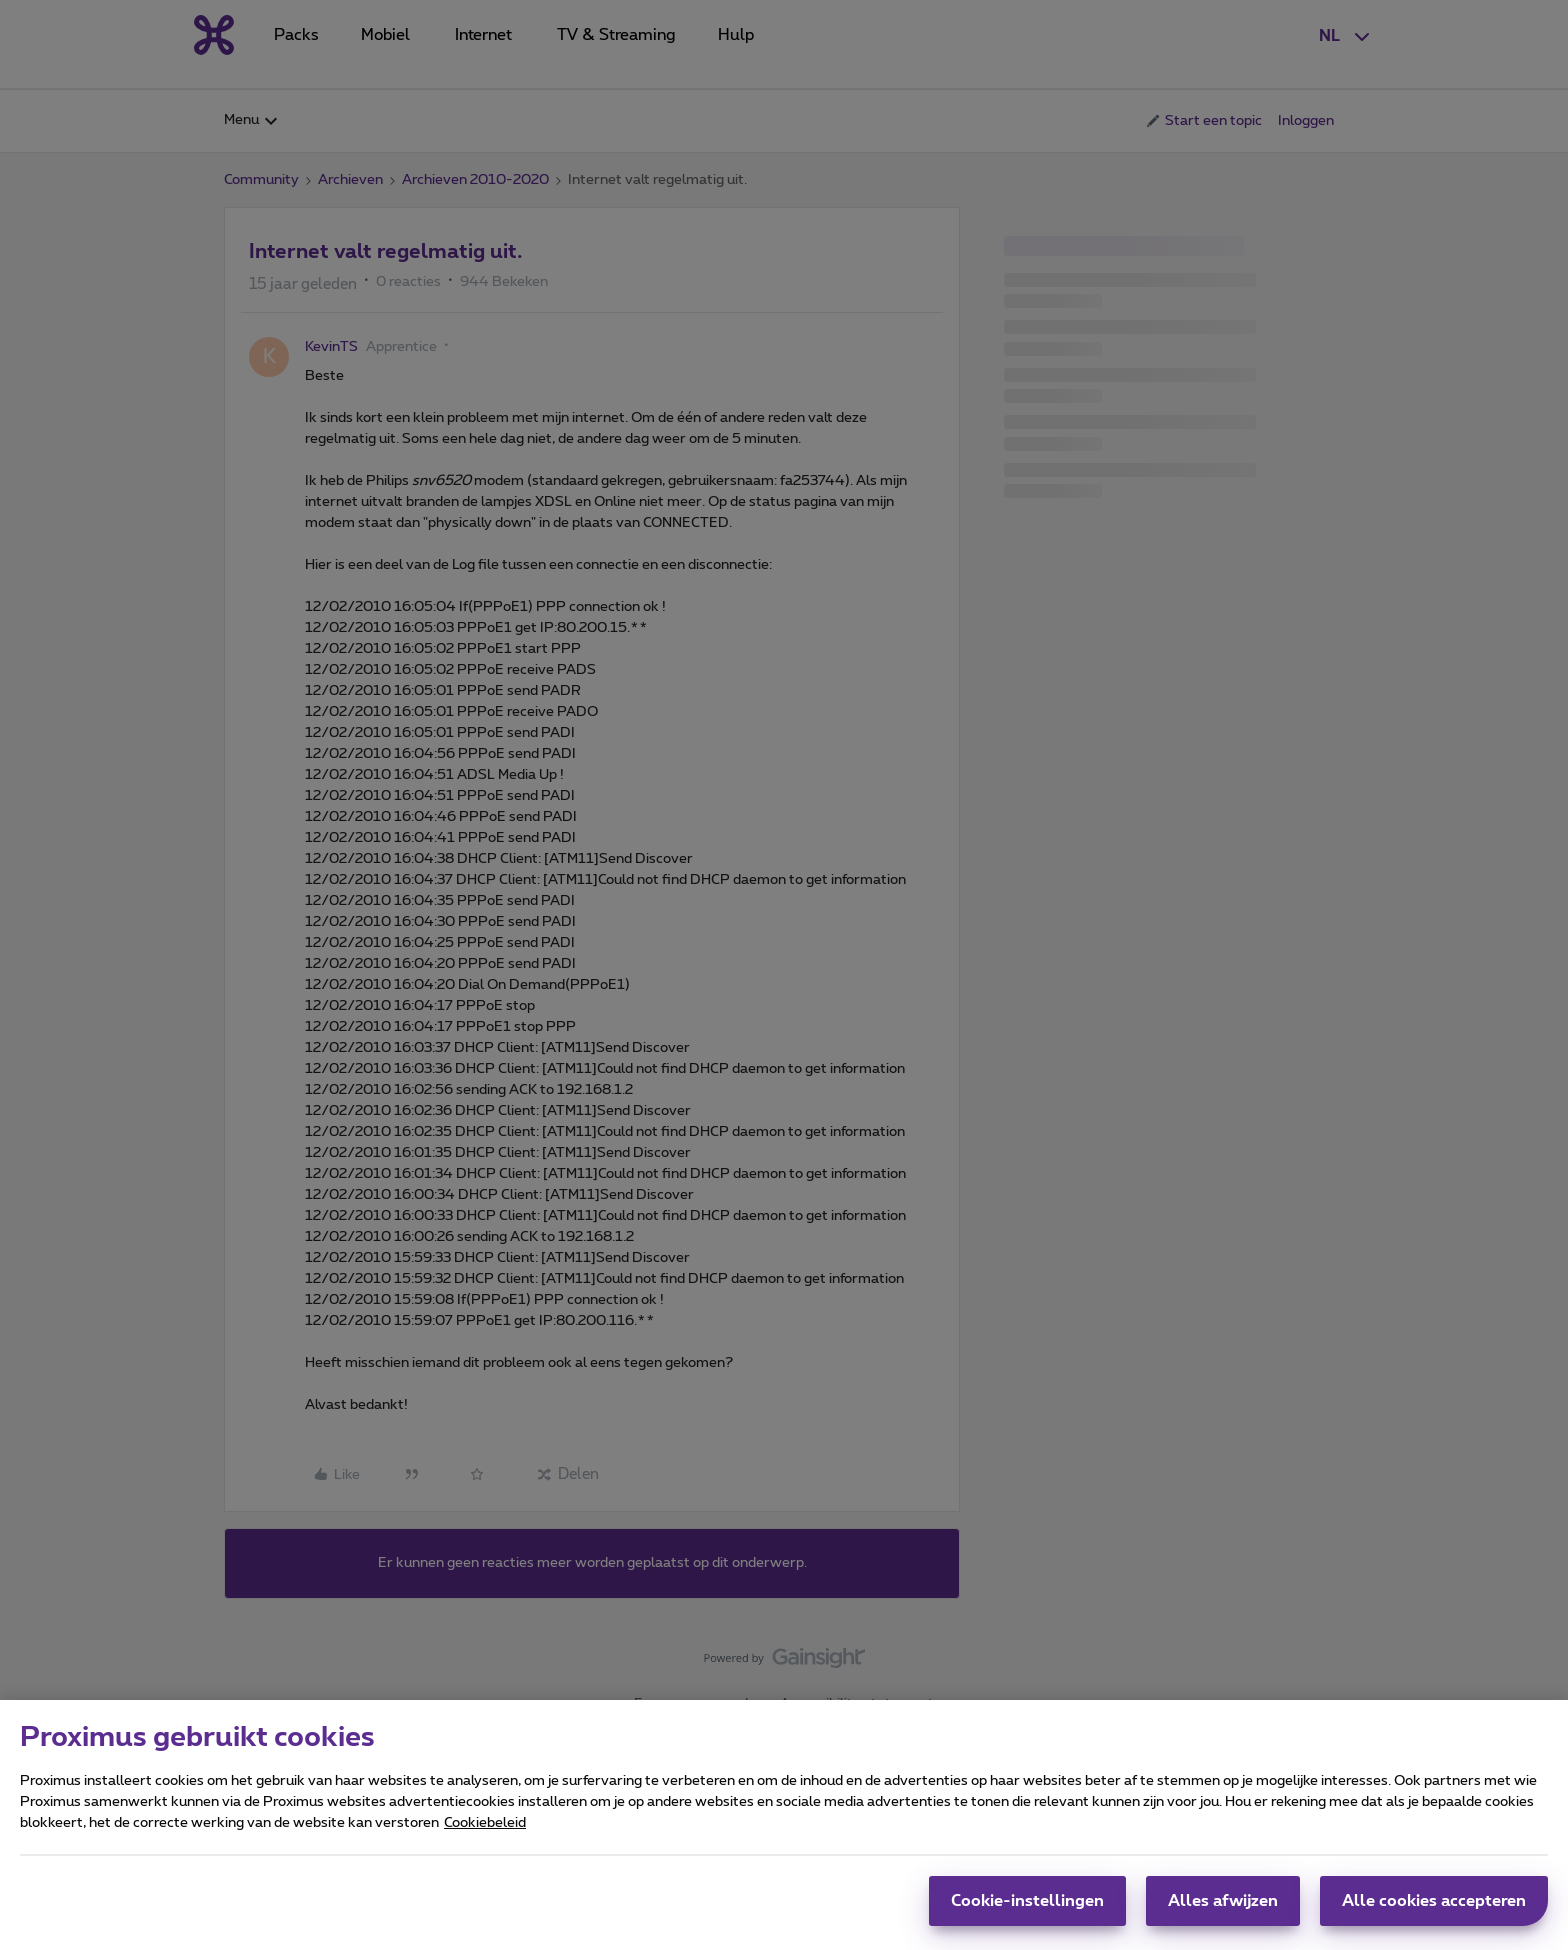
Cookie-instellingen (1027, 1913)
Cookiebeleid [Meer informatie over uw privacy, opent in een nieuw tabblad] (485, 1835)
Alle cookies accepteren (1434, 1913)
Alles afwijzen (1223, 1913)
